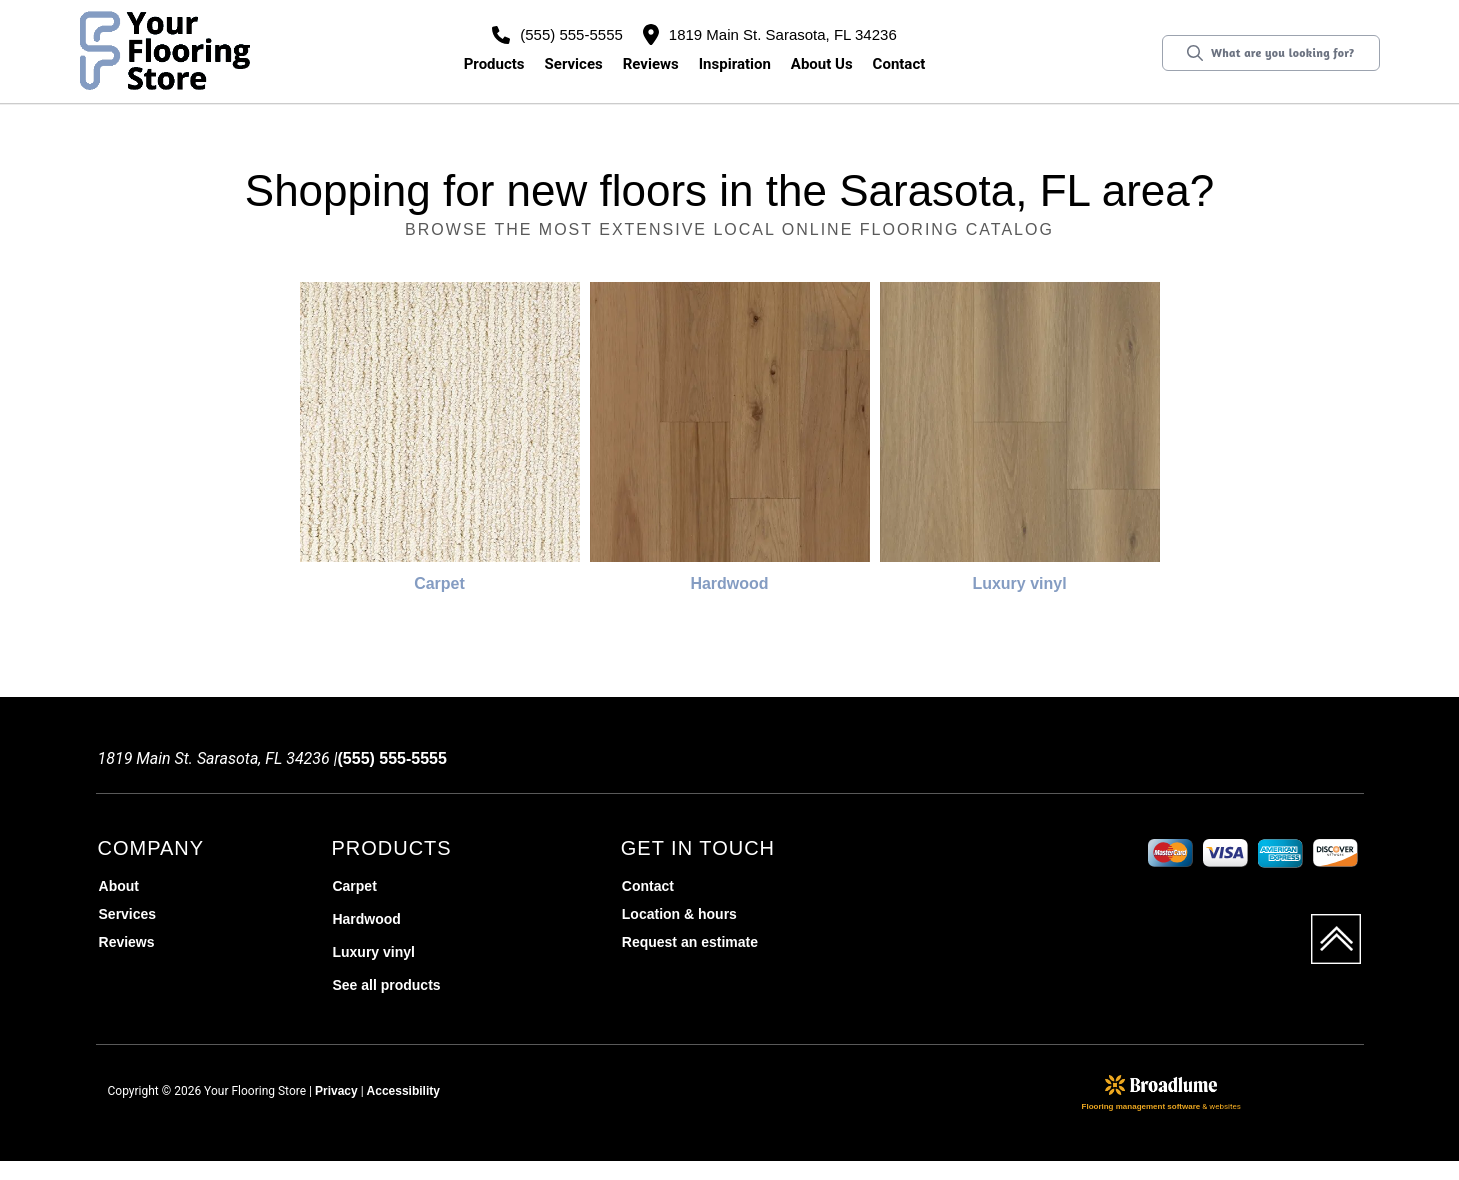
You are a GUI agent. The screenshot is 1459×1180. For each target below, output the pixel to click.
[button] (494, 64)
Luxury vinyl (1019, 583)
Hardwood (729, 583)
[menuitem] (213, 886)
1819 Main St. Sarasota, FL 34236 (770, 34)
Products (494, 64)
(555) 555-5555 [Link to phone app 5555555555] (557, 35)
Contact (899, 64)
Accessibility (403, 1091)
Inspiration (735, 64)
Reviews (651, 64)
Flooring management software (1141, 1106)
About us (822, 64)
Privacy (336, 1091)
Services (574, 64)
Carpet (439, 583)
